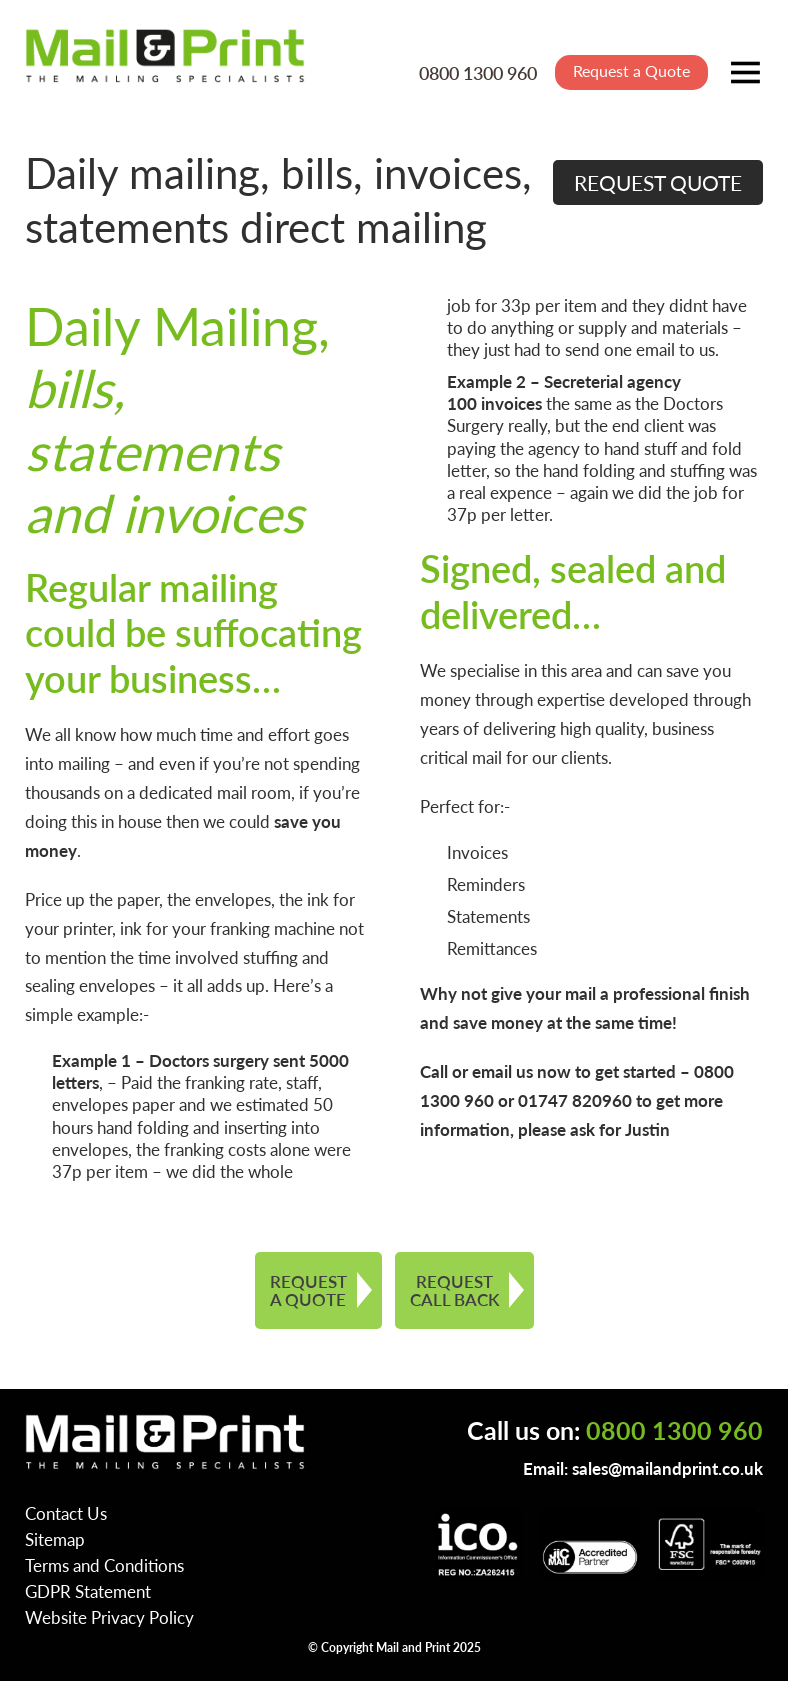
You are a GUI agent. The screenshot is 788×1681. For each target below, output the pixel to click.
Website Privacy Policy (109, 1617)
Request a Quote (631, 70)
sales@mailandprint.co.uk (667, 1468)
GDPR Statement (88, 1591)
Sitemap (55, 1539)
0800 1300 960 (478, 72)
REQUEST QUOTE (658, 182)
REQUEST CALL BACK (454, 1290)
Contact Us (66, 1513)
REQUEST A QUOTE (308, 1290)
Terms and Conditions (104, 1565)
